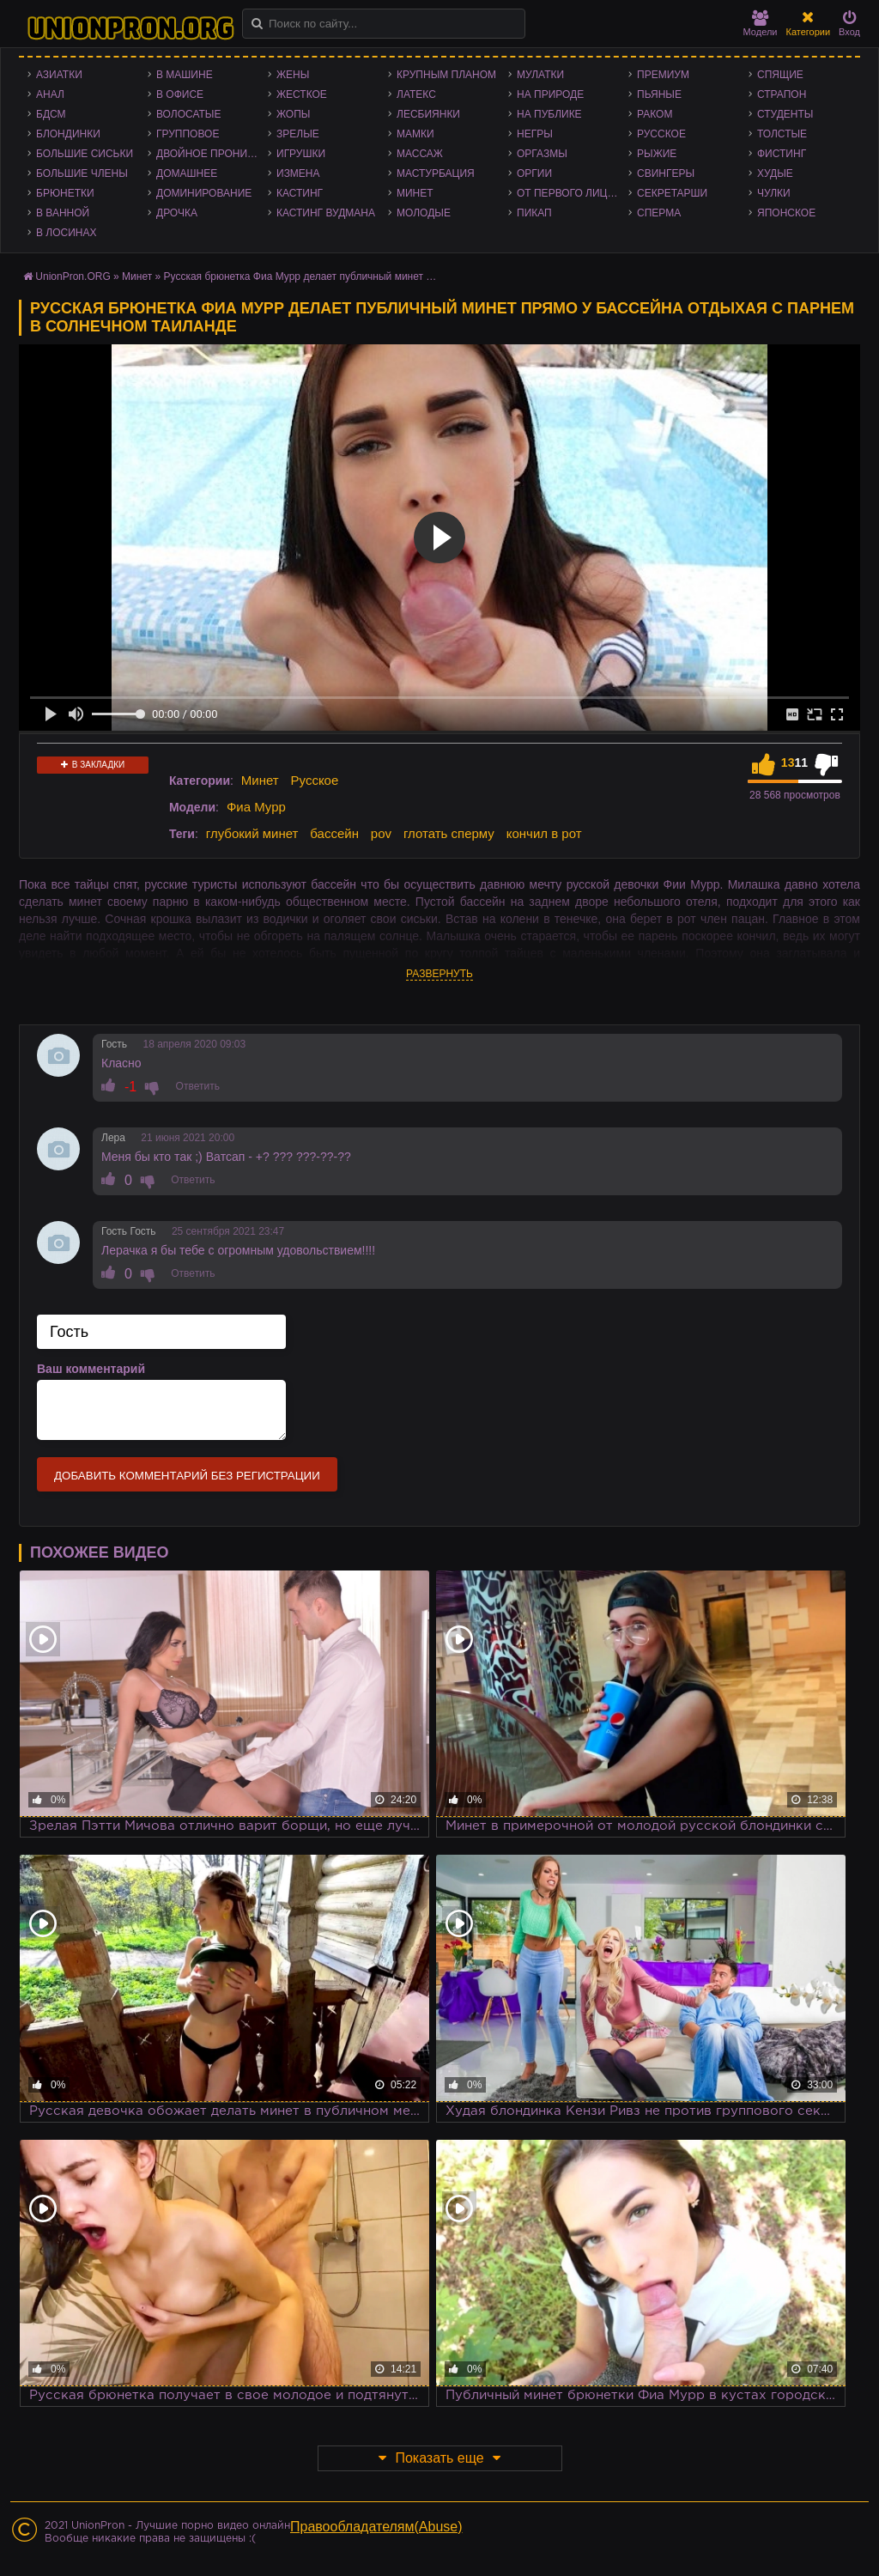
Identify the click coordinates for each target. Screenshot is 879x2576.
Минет (415, 193)
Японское (786, 213)
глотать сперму (448, 833)
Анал (50, 94)
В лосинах (66, 233)
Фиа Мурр (256, 806)
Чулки (774, 193)
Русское (661, 134)
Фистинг (781, 154)
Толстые (782, 134)
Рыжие (656, 154)
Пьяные (659, 94)
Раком (654, 114)
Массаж (420, 154)
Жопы (293, 114)
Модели (760, 23)
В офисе (179, 94)
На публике (549, 114)
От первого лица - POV (572, 193)
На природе (550, 94)
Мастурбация (436, 173)
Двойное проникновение (212, 154)
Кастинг (299, 193)
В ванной (62, 213)
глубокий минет (252, 833)
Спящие (780, 75)
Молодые (424, 213)
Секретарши (672, 193)
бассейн (334, 833)
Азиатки (59, 75)
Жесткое (301, 94)
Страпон (781, 94)
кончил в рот (544, 833)
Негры (535, 134)
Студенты (785, 114)
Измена (298, 173)
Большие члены (82, 173)
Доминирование (204, 193)
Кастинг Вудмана (325, 213)
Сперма (659, 213)
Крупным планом (446, 75)
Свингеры (665, 173)
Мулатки (540, 75)
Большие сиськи (84, 154)
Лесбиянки (428, 114)
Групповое (187, 134)
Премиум (663, 75)
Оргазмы (542, 154)
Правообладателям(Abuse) (376, 2526)
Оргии (534, 173)
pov (381, 833)
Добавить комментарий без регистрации (187, 1475)
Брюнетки (65, 193)
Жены (292, 75)
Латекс (416, 94)
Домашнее (186, 173)
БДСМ (51, 114)
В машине (184, 75)
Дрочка (176, 213)
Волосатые (188, 114)
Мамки (415, 134)
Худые (775, 173)
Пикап (534, 213)
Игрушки (300, 154)
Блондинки (68, 134)
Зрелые (297, 134)
